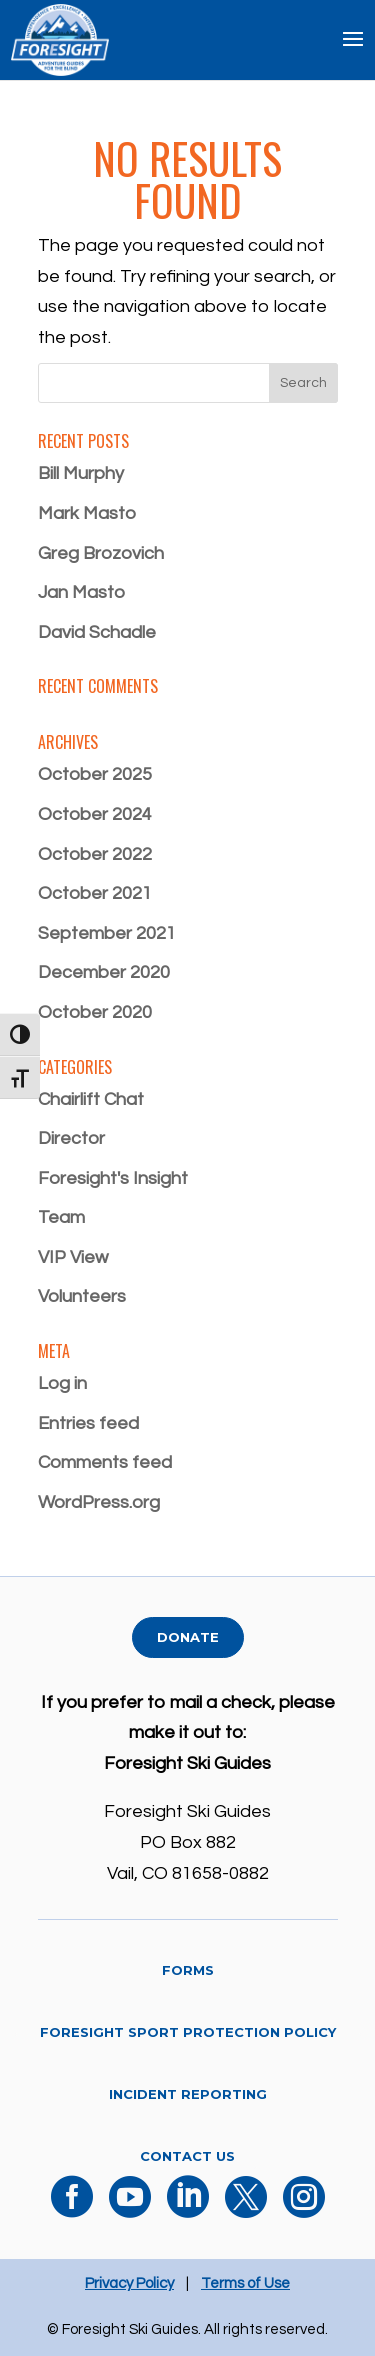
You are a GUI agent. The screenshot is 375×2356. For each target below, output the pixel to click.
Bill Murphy (81, 473)
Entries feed (88, 1423)
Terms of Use (245, 2283)
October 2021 (95, 893)
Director (71, 1138)
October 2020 (95, 1012)
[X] (246, 2209)
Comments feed (105, 1462)
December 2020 (104, 972)
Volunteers (82, 1296)
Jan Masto (81, 592)
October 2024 (95, 814)
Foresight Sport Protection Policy (188, 2032)
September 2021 (107, 933)
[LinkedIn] (188, 2209)
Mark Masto (87, 513)
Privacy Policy (129, 2283)
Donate (188, 1637)
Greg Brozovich (101, 553)
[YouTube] (130, 2209)
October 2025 (95, 774)
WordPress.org (99, 1502)
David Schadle (97, 632)
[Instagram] (304, 2209)
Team (61, 1217)
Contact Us (187, 2156)
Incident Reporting (188, 2094)
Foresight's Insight (113, 1178)
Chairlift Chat (91, 1099)
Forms (188, 1970)
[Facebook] (72, 2209)
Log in (62, 1383)
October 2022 (95, 854)
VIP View (73, 1257)
